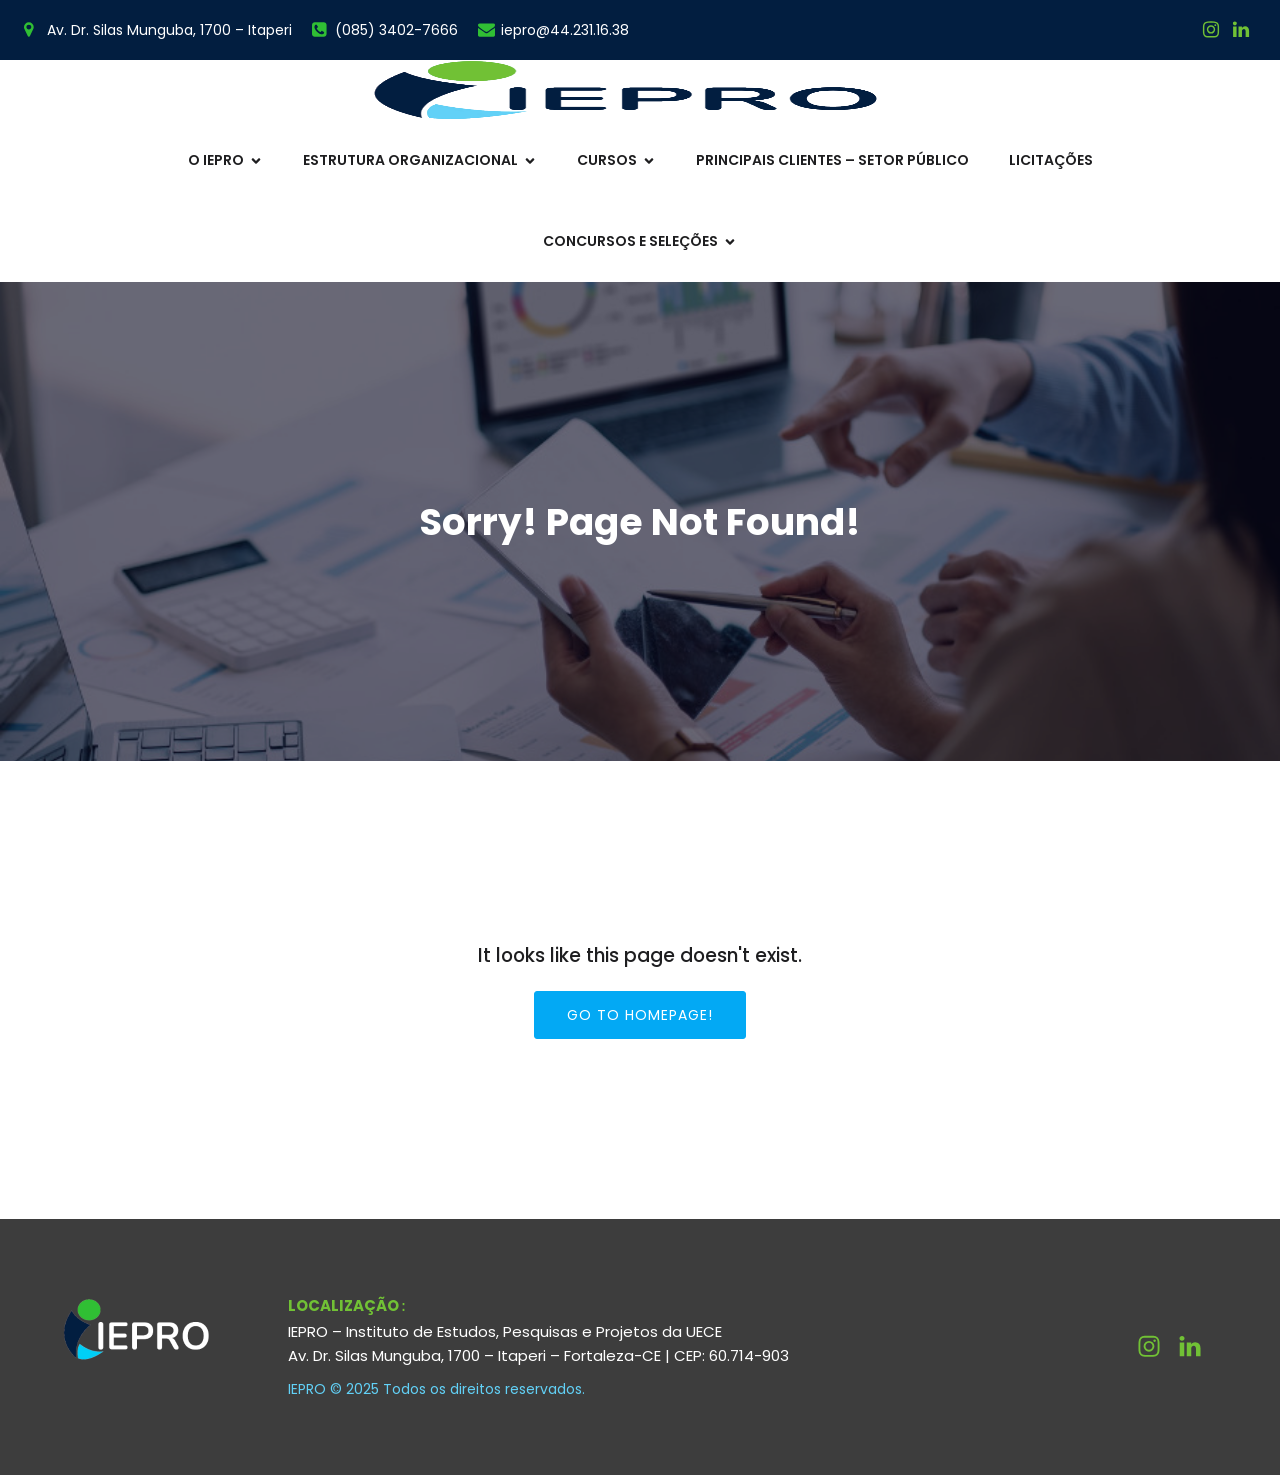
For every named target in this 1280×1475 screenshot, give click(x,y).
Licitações (1051, 160)
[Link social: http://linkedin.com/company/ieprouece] (1197, 1347)
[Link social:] (1241, 30)
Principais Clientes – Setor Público (832, 160)
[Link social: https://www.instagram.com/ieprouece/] (1211, 30)
